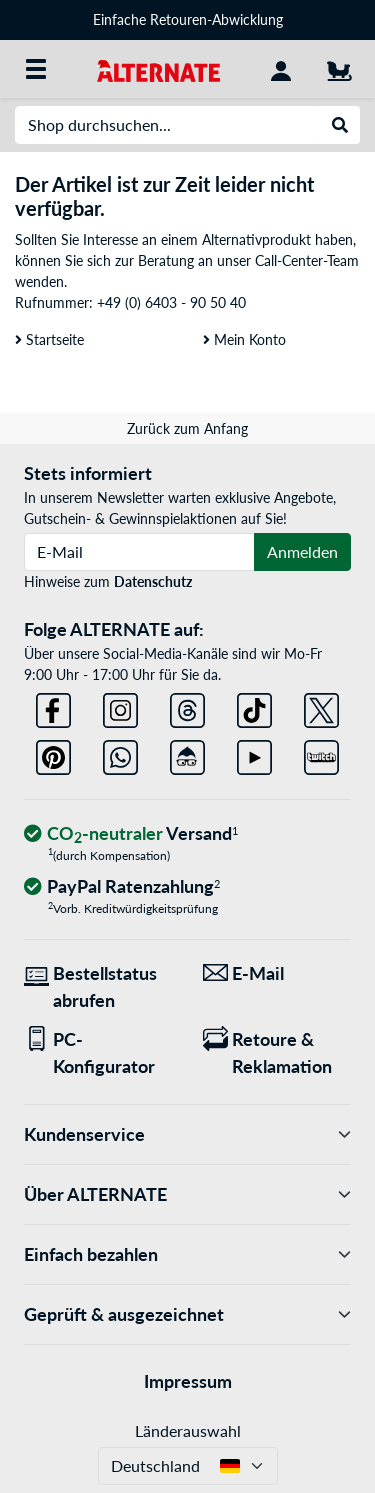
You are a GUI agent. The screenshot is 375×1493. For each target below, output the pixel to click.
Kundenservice (187, 1134)
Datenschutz (153, 581)
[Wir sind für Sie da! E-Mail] (277, 973)
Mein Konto (244, 339)
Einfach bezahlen (187, 1254)
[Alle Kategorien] (36, 69)
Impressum (188, 1381)
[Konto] (281, 69)
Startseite (49, 339)
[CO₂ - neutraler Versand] (131, 834)
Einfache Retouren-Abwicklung (188, 19)
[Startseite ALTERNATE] (158, 68)
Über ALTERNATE (187, 1194)
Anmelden (302, 551)
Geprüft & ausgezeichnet (187, 1314)
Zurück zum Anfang (187, 428)
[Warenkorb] (339, 69)
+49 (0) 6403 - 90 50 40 (171, 302)
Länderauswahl (188, 1430)
